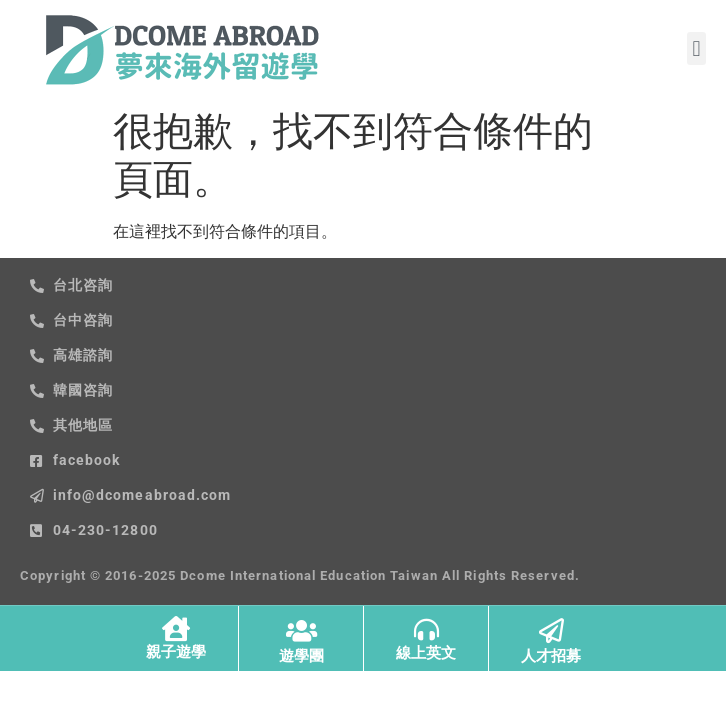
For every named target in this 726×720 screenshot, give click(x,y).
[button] (696, 48)
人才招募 (551, 656)
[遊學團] (301, 630)
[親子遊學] (175, 628)
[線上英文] (426, 629)
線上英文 (426, 653)
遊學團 (301, 656)
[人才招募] (551, 630)
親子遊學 (176, 652)
